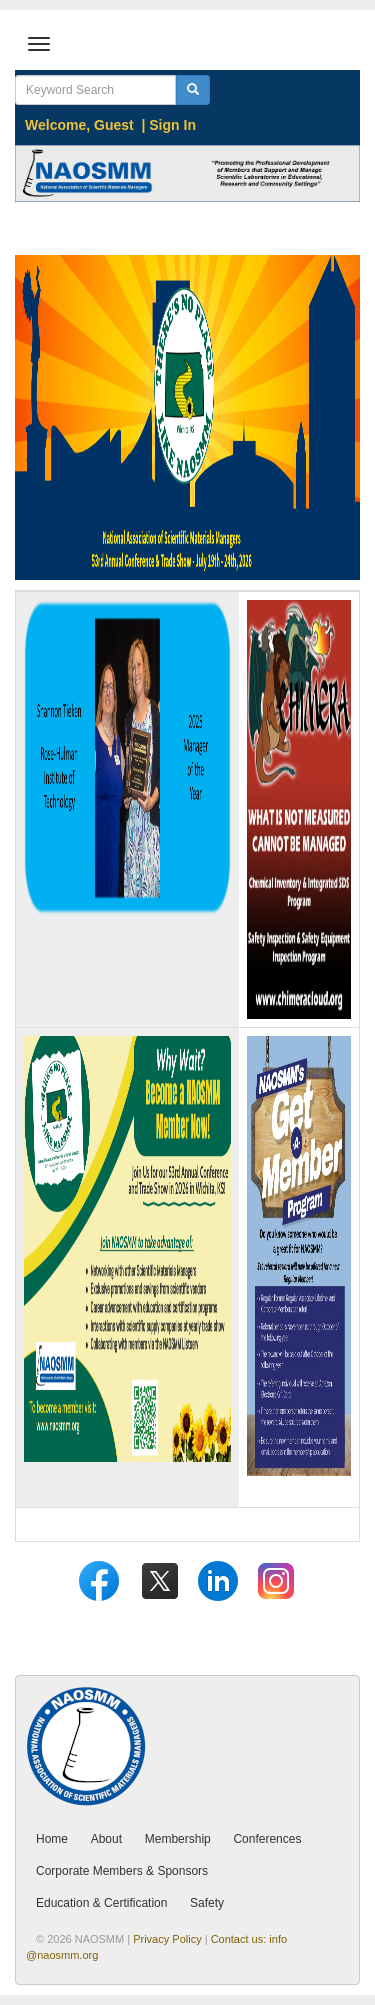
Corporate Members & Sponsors (122, 1871)
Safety (207, 1903)
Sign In (172, 125)
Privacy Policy (167, 1939)
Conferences (267, 1839)
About (106, 1839)
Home (52, 1839)
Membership (178, 1839)
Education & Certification (101, 1903)
